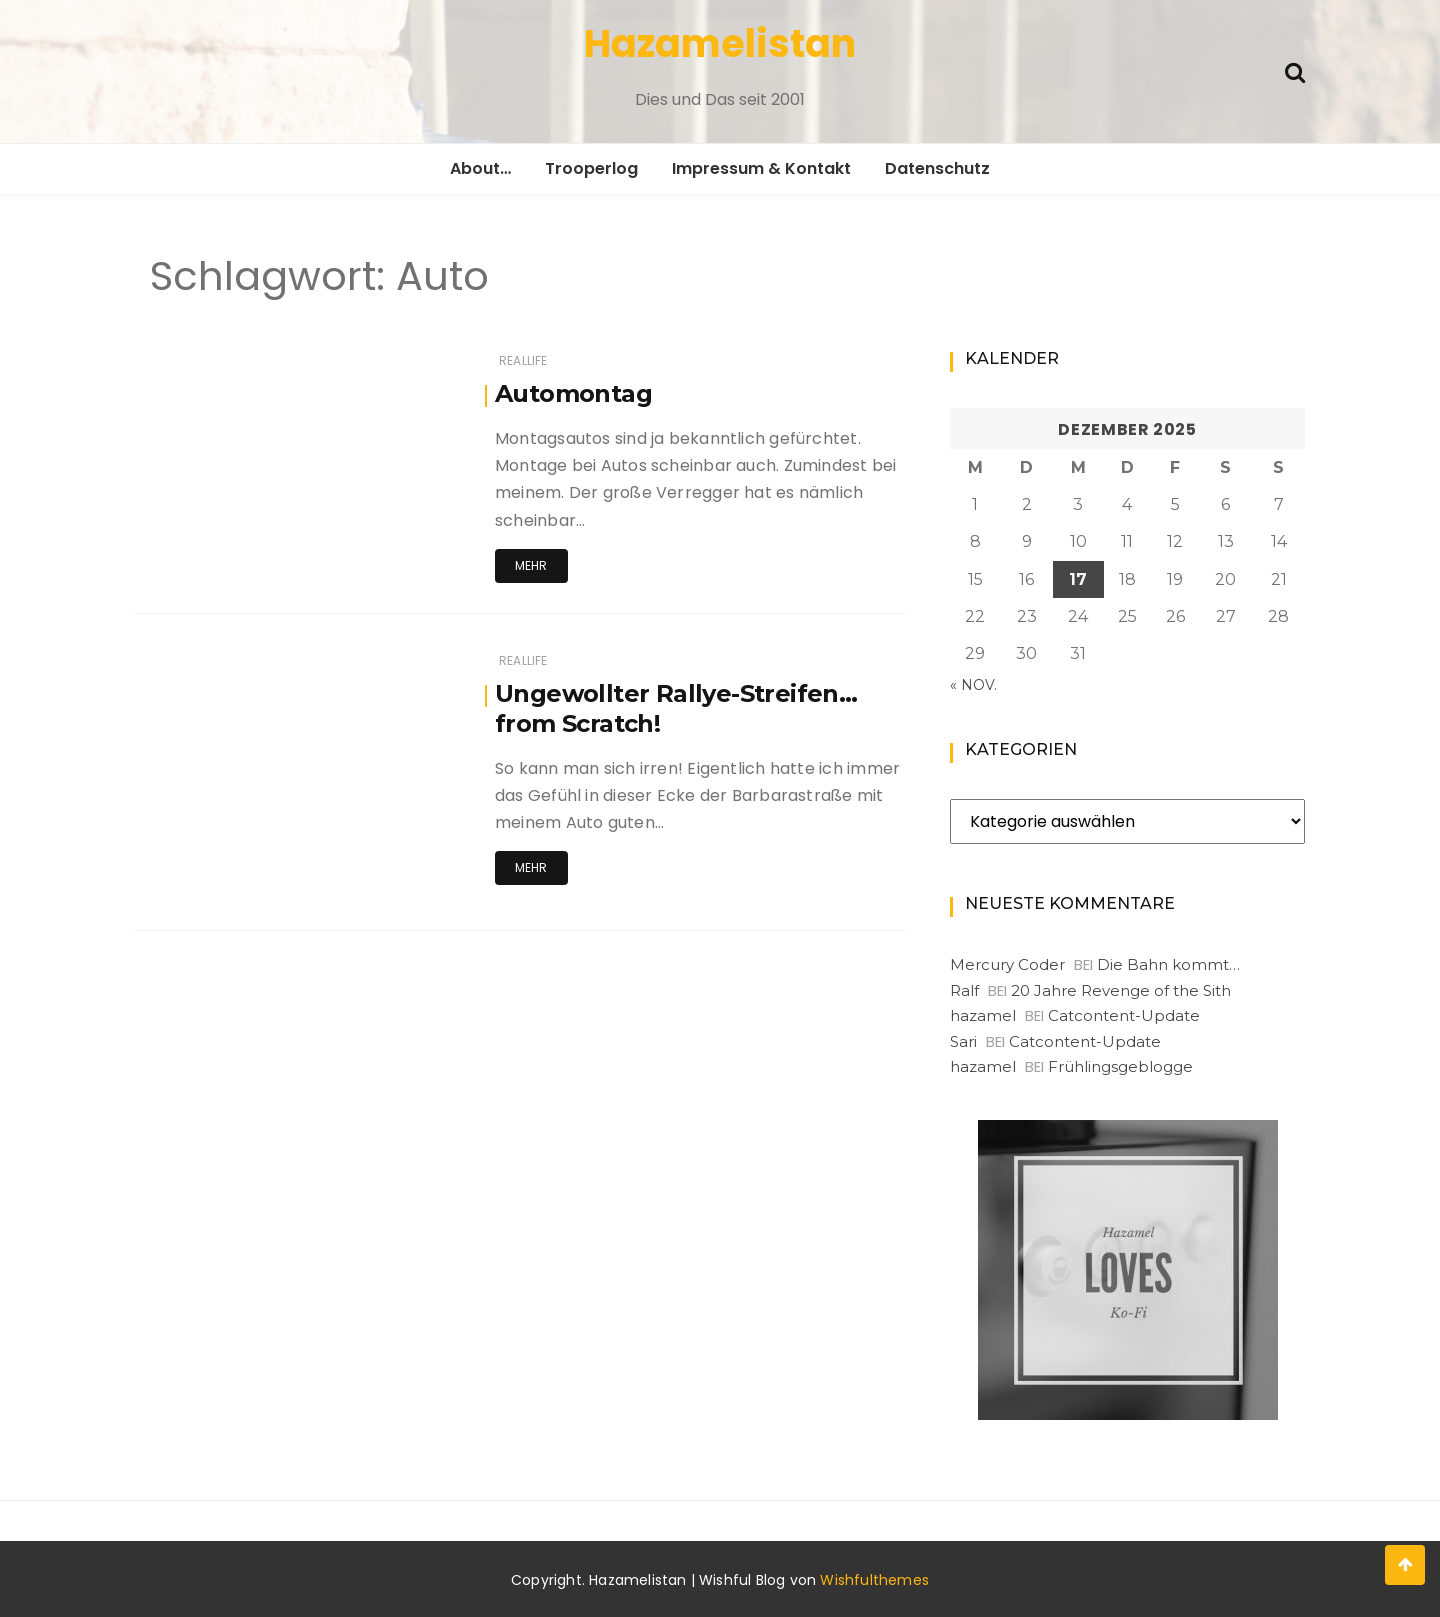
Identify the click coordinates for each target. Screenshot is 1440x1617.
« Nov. (973, 685)
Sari (963, 1041)
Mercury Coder (1007, 964)
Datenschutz (937, 168)
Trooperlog (591, 168)
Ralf (964, 990)
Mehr (531, 565)
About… (480, 168)
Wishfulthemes (874, 1580)
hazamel (983, 1015)
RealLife (523, 360)
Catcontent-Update (1124, 1015)
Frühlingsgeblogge (1120, 1066)
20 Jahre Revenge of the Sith (1121, 990)
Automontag (573, 393)
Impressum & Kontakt (761, 168)
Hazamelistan (720, 43)
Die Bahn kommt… (1168, 964)
